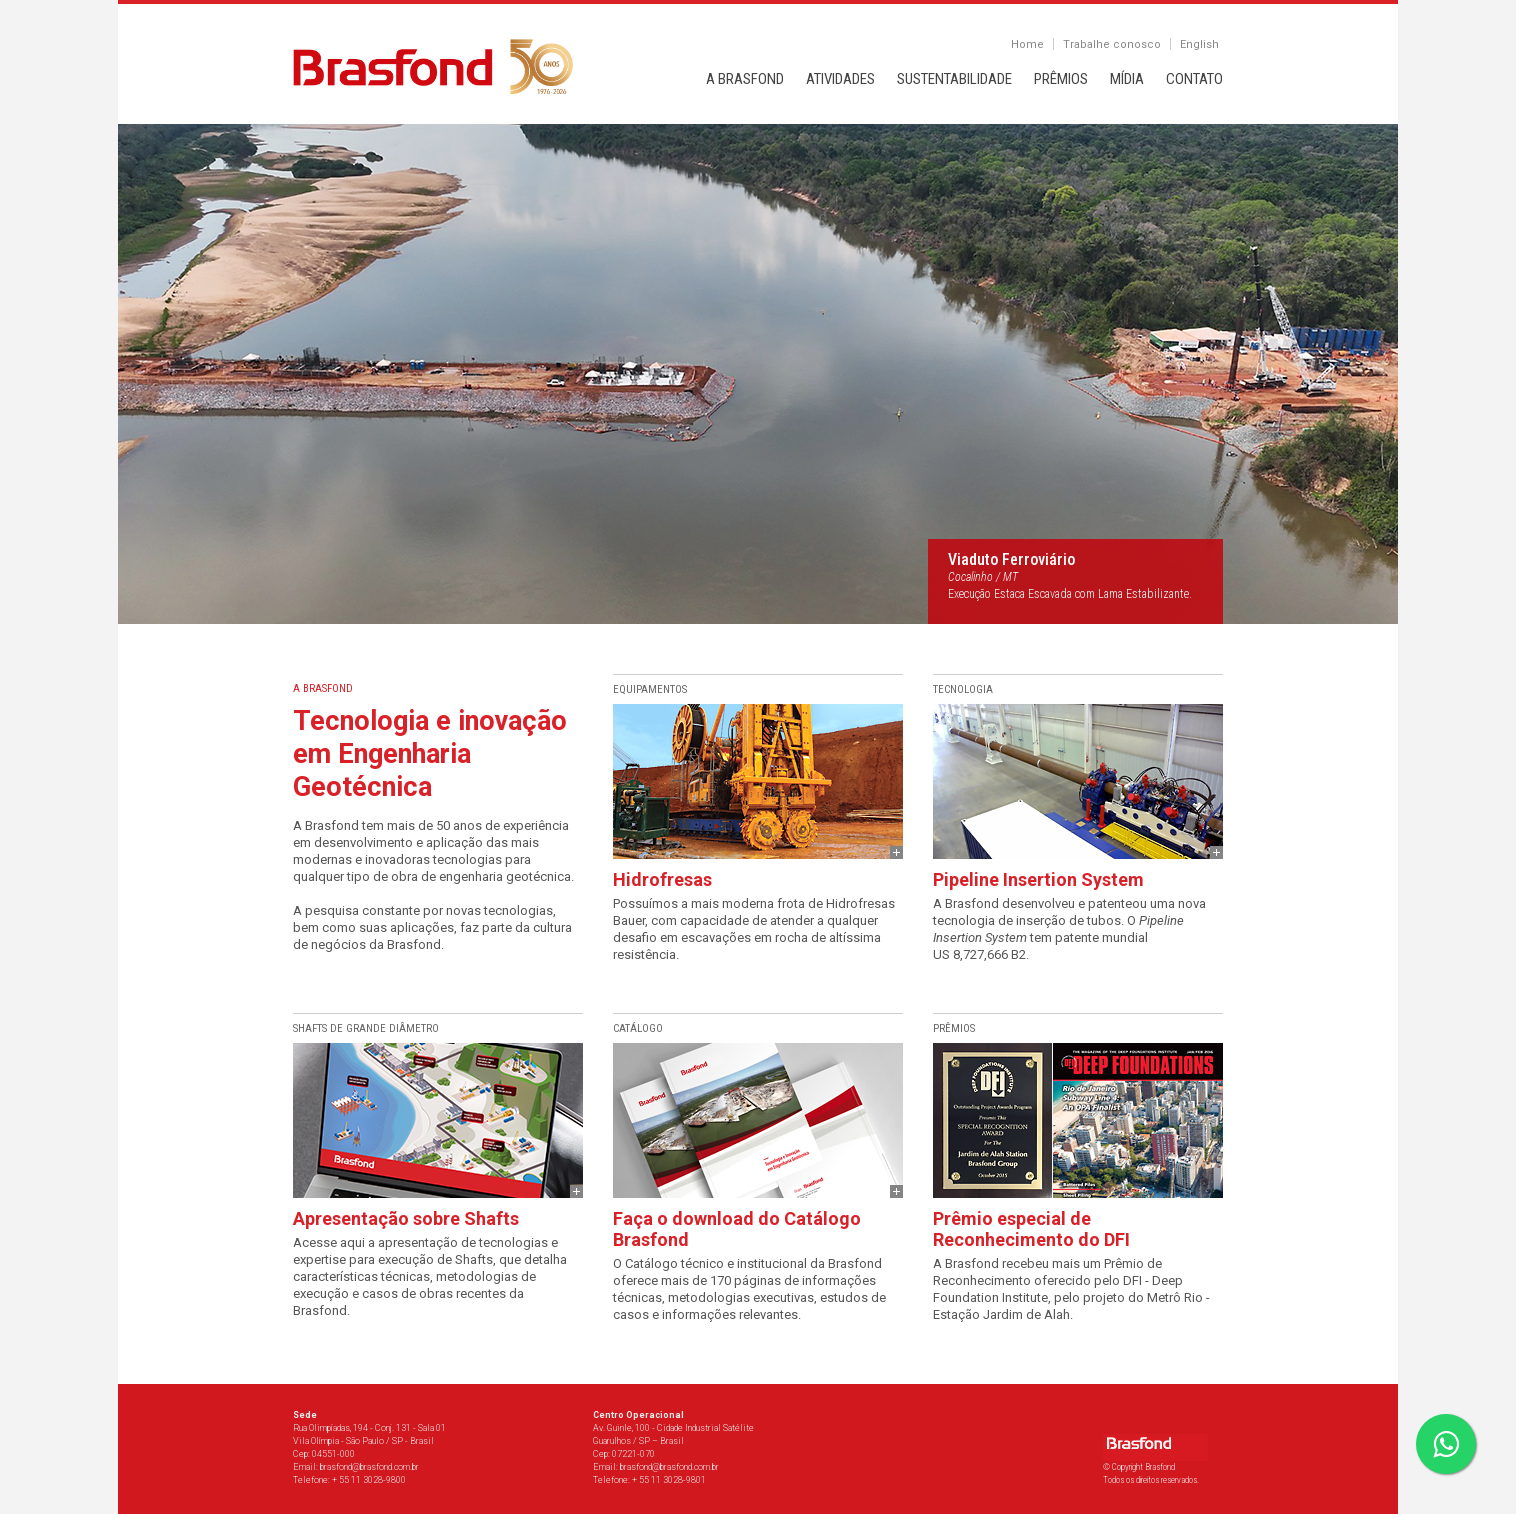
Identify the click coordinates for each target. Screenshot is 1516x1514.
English (1199, 44)
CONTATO (1194, 79)
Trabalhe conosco (1112, 44)
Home (1027, 44)
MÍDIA (1127, 79)
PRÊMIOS (1061, 79)
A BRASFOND (745, 79)
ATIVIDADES (840, 79)
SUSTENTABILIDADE (954, 79)
